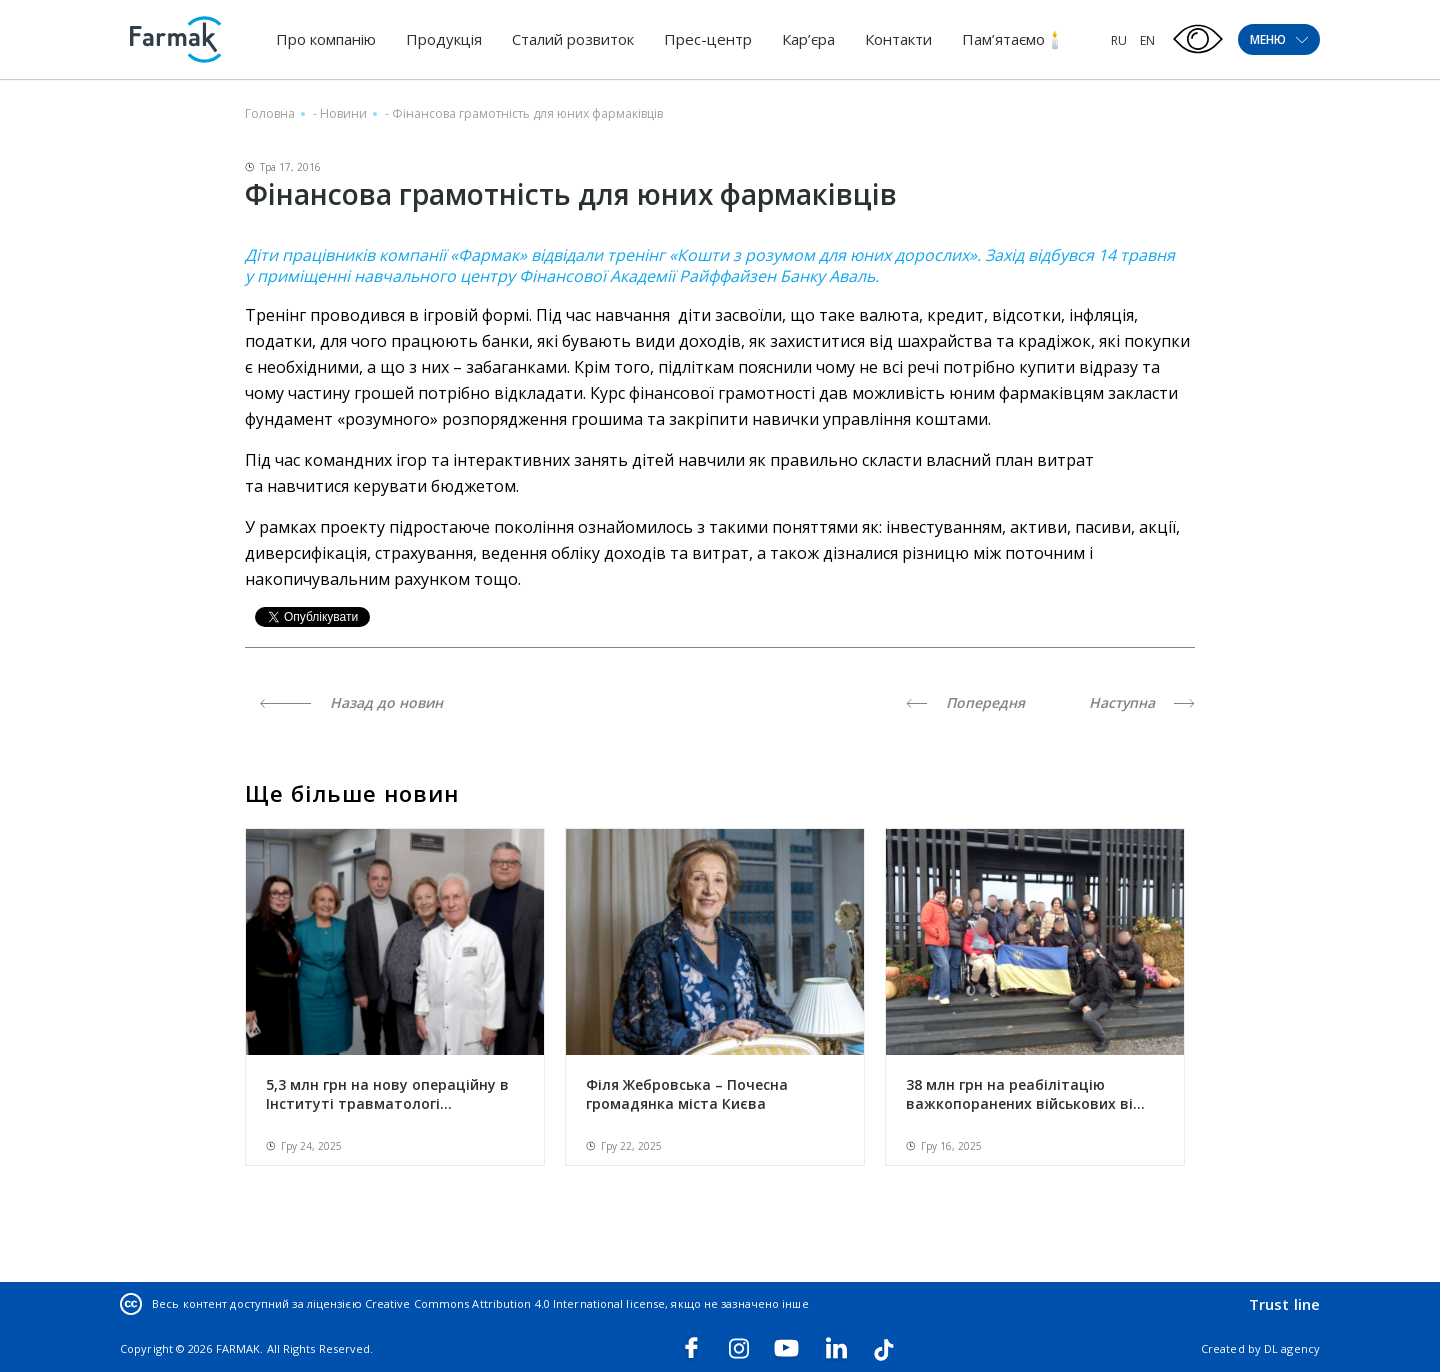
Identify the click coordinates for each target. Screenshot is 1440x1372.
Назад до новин (351, 702)
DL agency (1292, 1348)
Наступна (1142, 702)
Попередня (965, 702)
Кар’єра (808, 39)
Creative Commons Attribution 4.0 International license (515, 1303)
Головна (270, 113)
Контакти (898, 39)
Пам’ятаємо (1003, 39)
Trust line (1284, 1304)
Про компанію (326, 39)
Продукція (444, 39)
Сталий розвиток (573, 39)
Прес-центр (708, 39)
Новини (343, 113)
